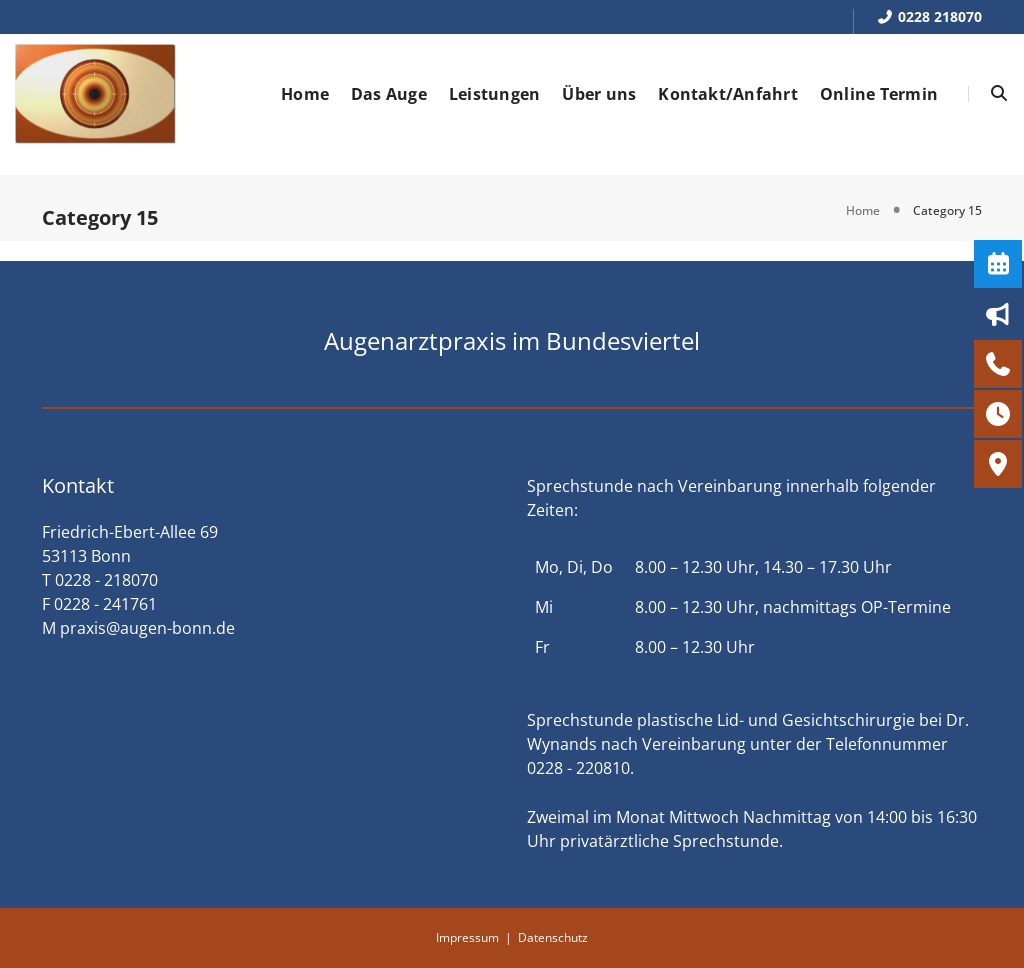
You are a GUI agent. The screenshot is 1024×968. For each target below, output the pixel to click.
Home (305, 94)
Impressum (467, 937)
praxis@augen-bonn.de (147, 628)
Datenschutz (553, 937)
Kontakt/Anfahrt (728, 94)
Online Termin (879, 94)
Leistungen (494, 94)
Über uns (599, 94)
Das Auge (389, 94)
